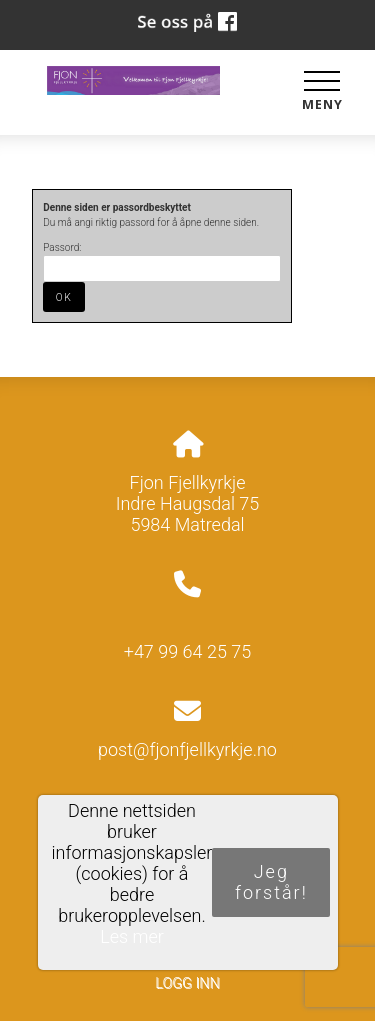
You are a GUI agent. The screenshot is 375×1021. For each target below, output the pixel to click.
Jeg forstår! (271, 882)
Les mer (132, 936)
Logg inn (187, 983)
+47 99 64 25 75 (188, 651)
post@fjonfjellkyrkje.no (187, 749)
